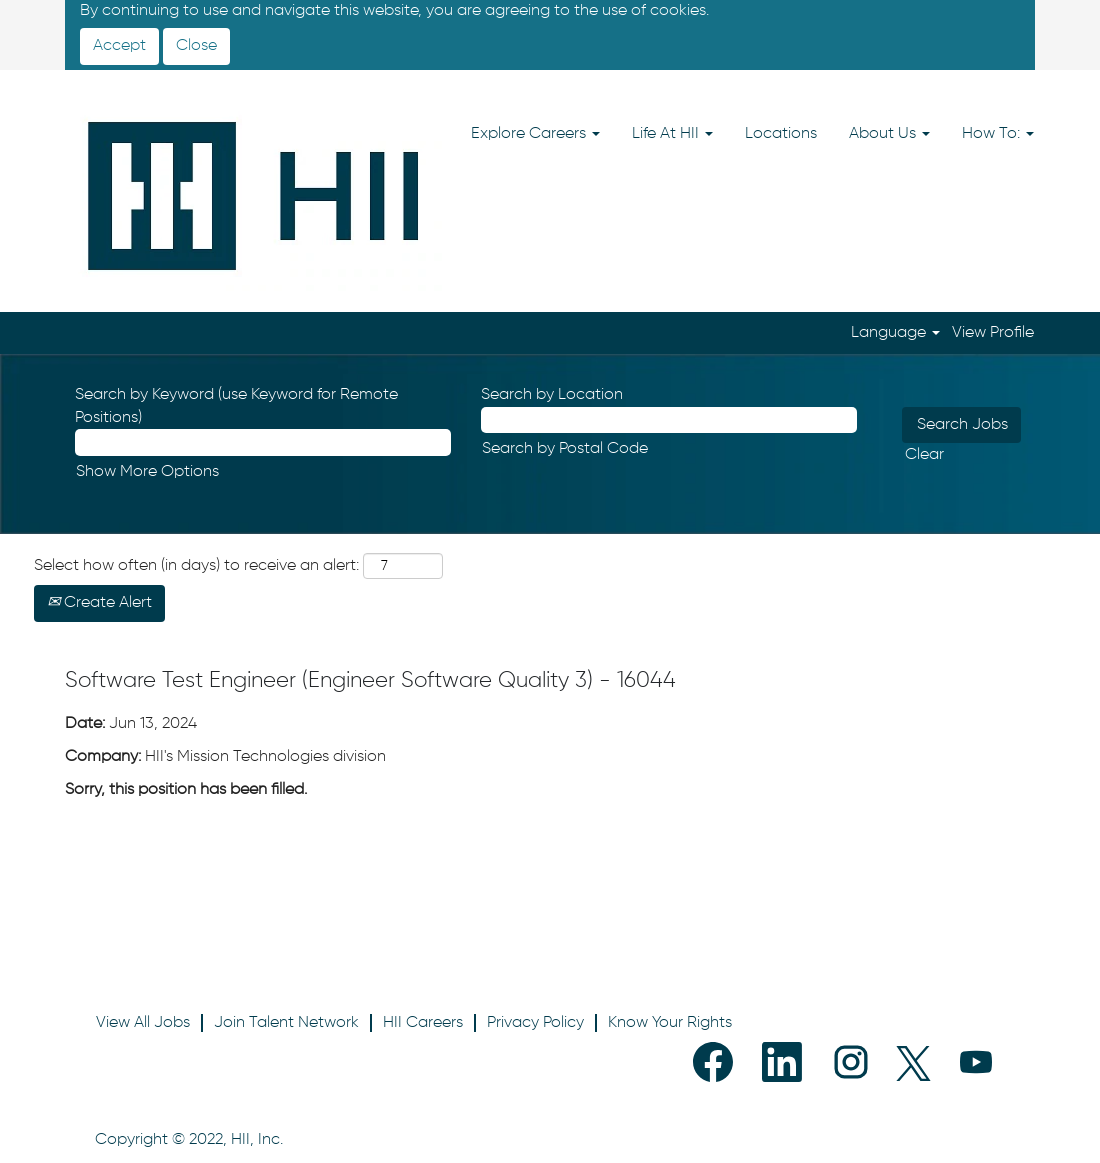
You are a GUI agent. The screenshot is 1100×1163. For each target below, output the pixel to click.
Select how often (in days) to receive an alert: (196, 566)
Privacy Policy (535, 1023)
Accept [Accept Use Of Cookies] (119, 46)
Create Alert (99, 603)
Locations (781, 134)
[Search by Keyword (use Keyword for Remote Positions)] (263, 442)
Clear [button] (924, 455)
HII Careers (423, 1023)
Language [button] (895, 333)
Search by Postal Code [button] (565, 449)
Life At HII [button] (672, 134)
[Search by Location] (669, 420)
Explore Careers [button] (535, 134)
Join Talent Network (286, 1023)
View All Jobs (143, 1023)
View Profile (993, 333)
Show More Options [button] (147, 472)
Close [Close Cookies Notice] (196, 46)
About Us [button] (889, 134)
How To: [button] (998, 134)
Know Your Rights (670, 1023)
